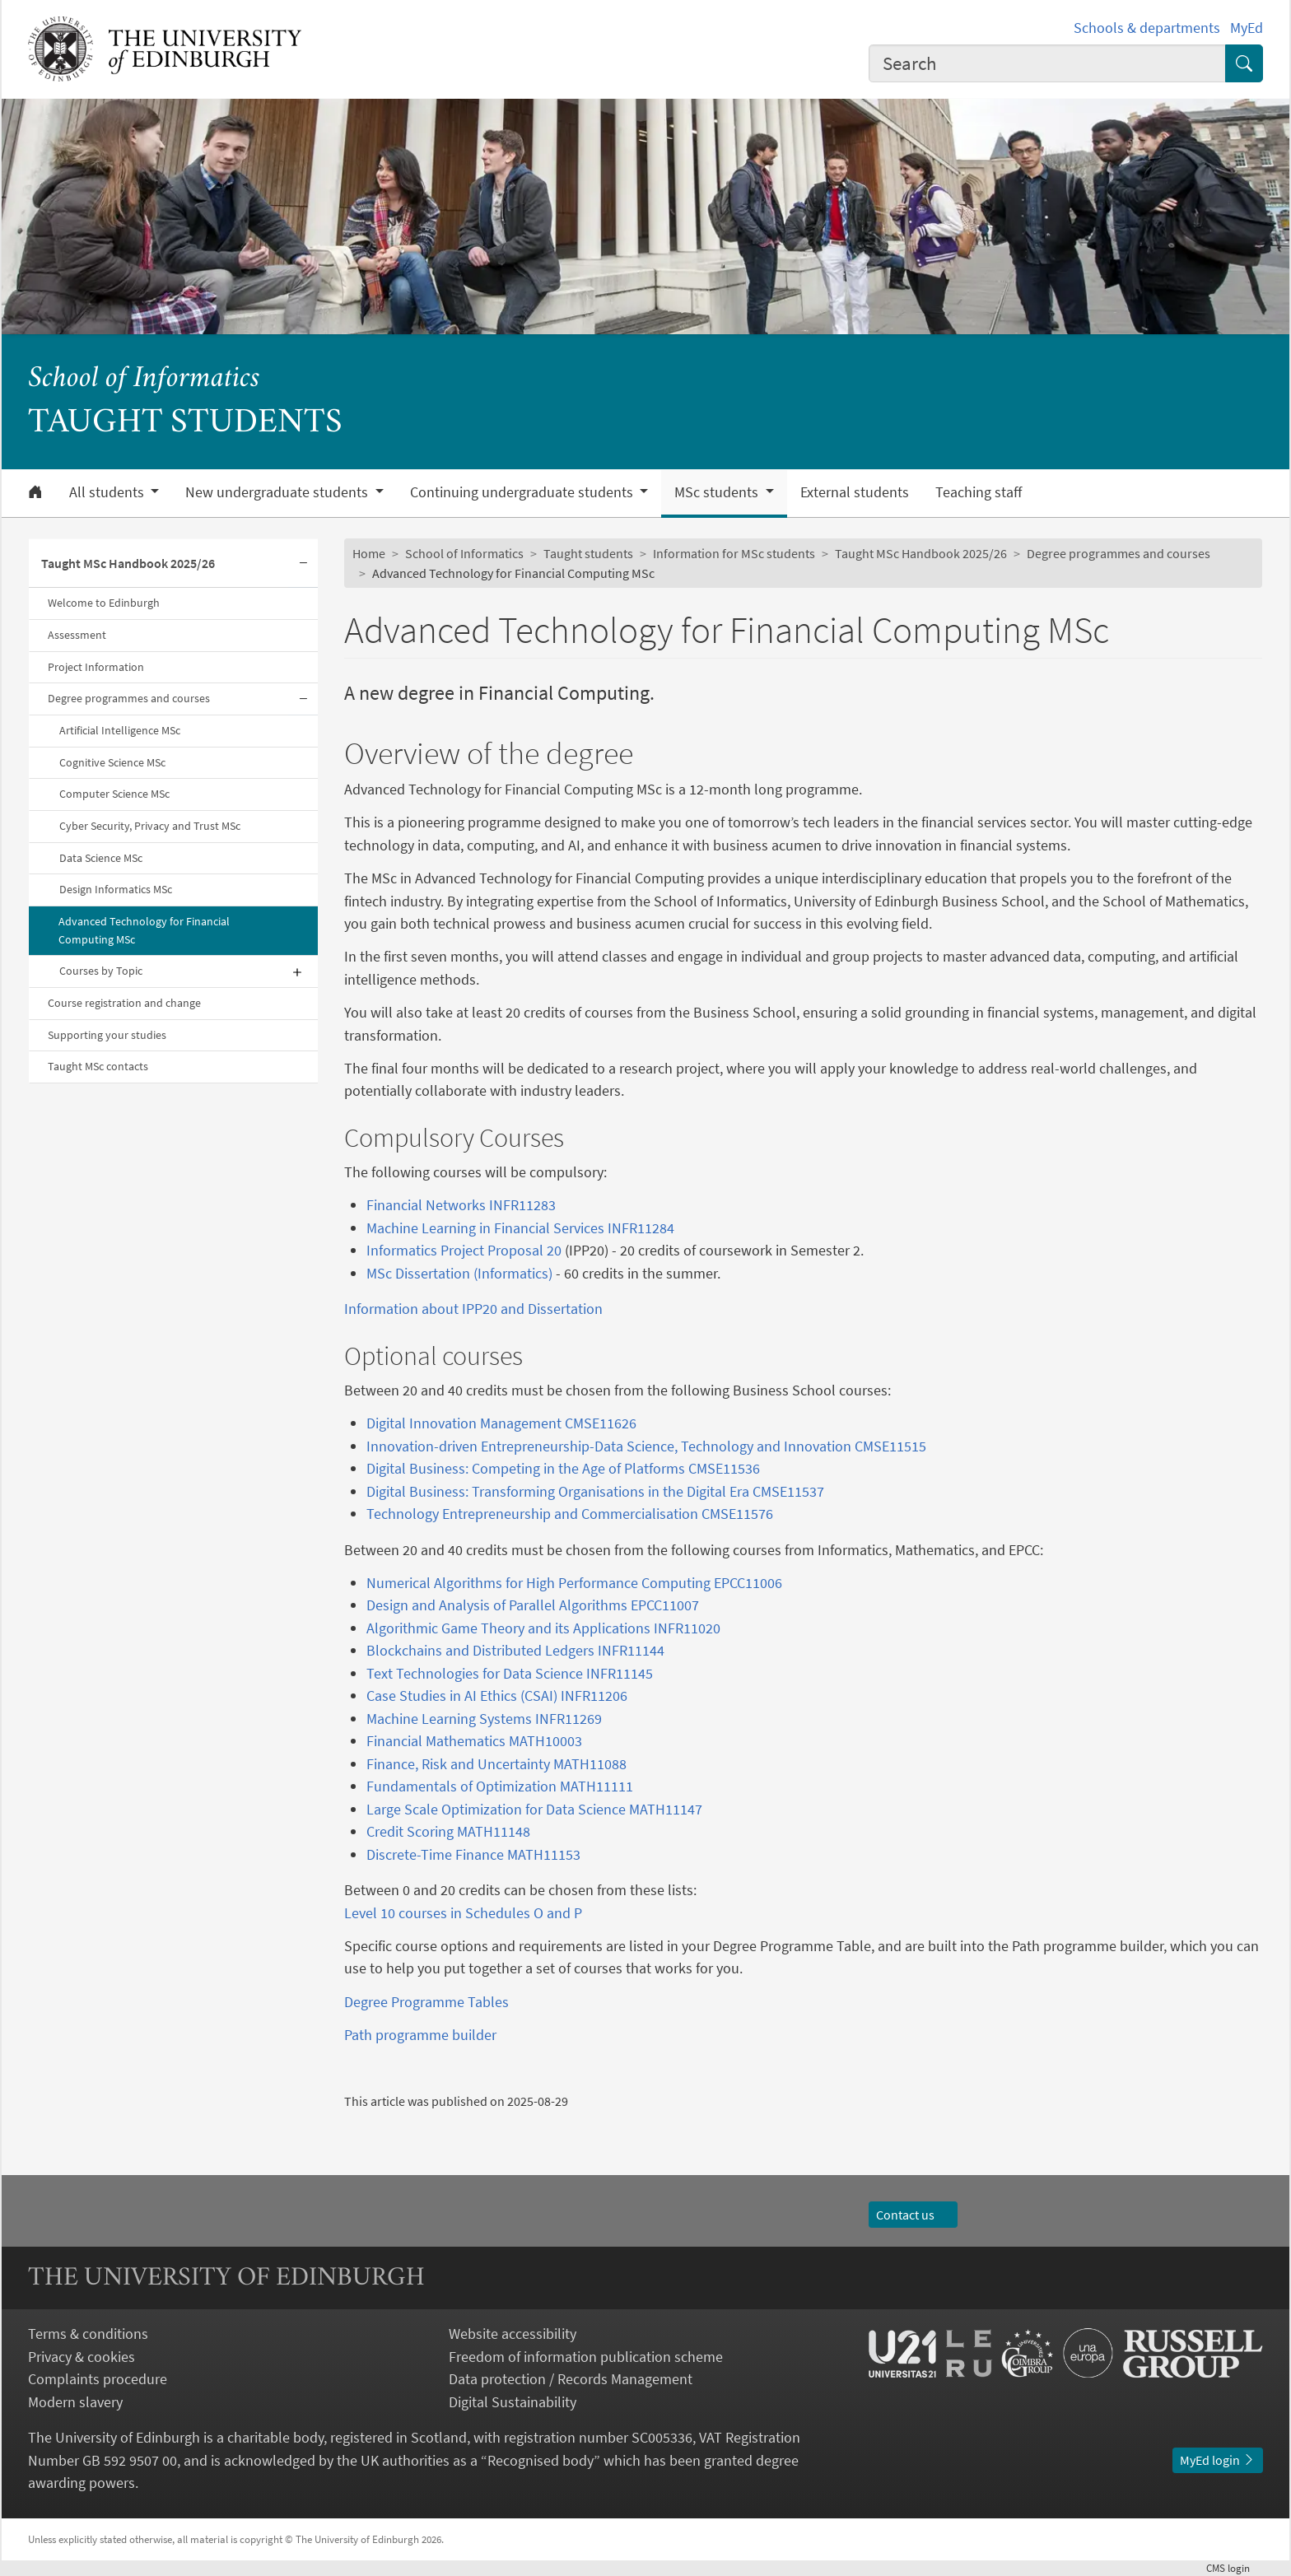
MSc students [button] (718, 492)
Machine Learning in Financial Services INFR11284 (520, 1227)
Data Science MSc (100, 857)
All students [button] (108, 492)
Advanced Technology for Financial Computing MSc (144, 930)
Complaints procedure (97, 2378)
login (1234, 2567)
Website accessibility (512, 2333)
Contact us (913, 2214)
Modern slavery (75, 2401)
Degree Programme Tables (426, 2001)
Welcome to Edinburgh (104, 602)
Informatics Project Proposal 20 (464, 1250)
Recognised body (540, 2460)
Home (368, 553)
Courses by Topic (100, 970)
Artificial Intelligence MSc (119, 730)
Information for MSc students (734, 553)
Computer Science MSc (114, 793)
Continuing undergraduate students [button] (523, 492)
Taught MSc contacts (98, 1066)
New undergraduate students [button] (278, 492)
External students (854, 492)
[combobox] (1047, 63)
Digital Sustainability (512, 2401)
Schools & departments (1147, 27)
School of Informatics (144, 379)
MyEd (1246, 27)
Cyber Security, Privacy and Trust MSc (149, 825)
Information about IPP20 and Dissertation (473, 1308)
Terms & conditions (88, 2333)
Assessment (77, 634)
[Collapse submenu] (303, 563)
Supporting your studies (107, 1034)
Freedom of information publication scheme (586, 2356)
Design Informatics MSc (115, 889)
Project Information (96, 666)
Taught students (588, 553)
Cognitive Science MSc (112, 762)
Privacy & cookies (81, 2356)
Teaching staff (978, 492)
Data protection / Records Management (570, 2378)
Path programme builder (420, 2034)
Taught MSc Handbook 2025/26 (128, 563)
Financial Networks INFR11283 (461, 1204)
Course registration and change (124, 1002)
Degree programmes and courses (129, 698)
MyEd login (1218, 2460)
